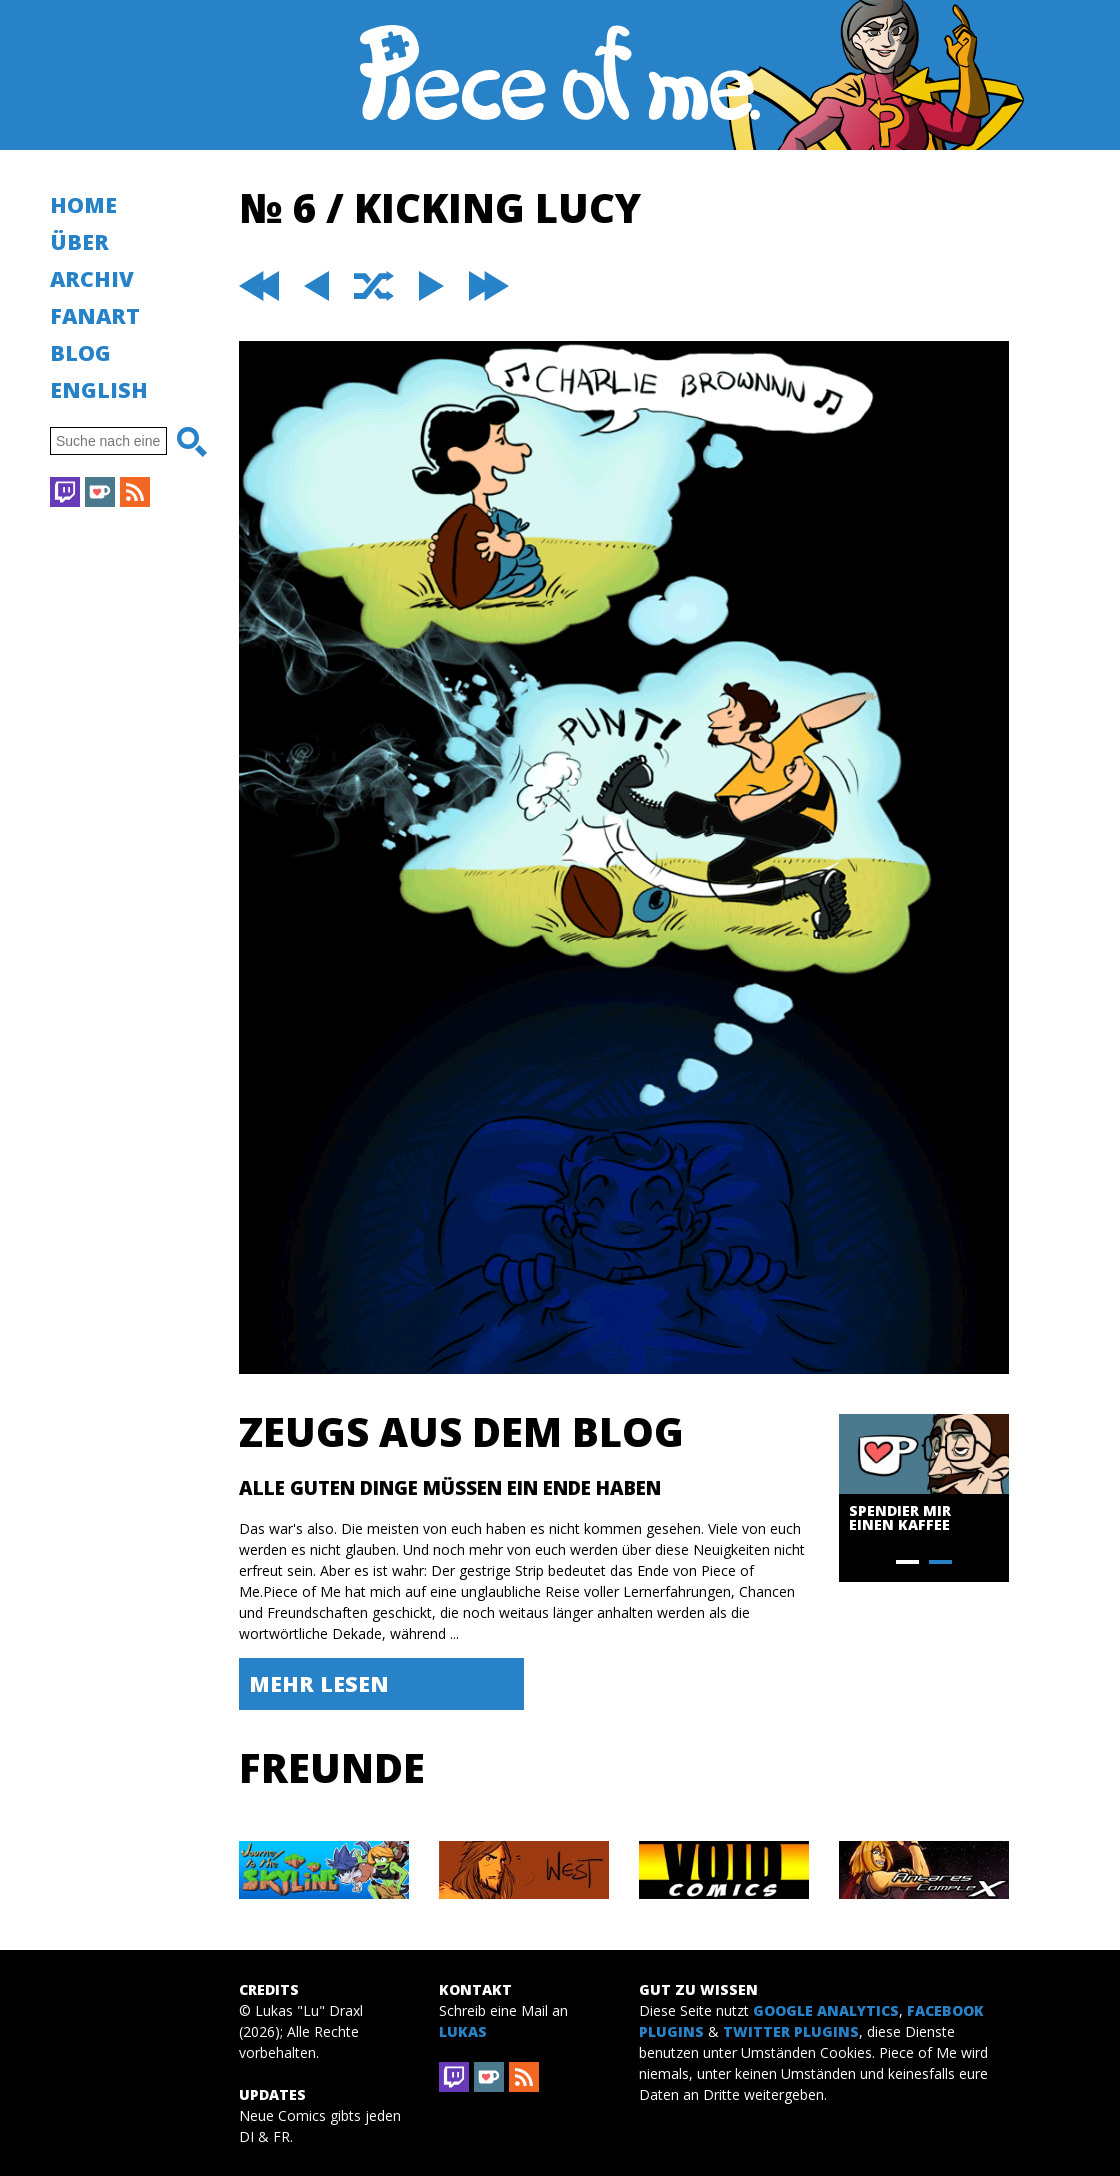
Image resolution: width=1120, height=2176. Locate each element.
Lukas (463, 2031)
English (99, 389)
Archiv (92, 278)
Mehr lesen (319, 1683)
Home (83, 204)
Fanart (95, 315)
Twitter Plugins (791, 2031)
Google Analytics (826, 2010)
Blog (80, 352)
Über (79, 241)
